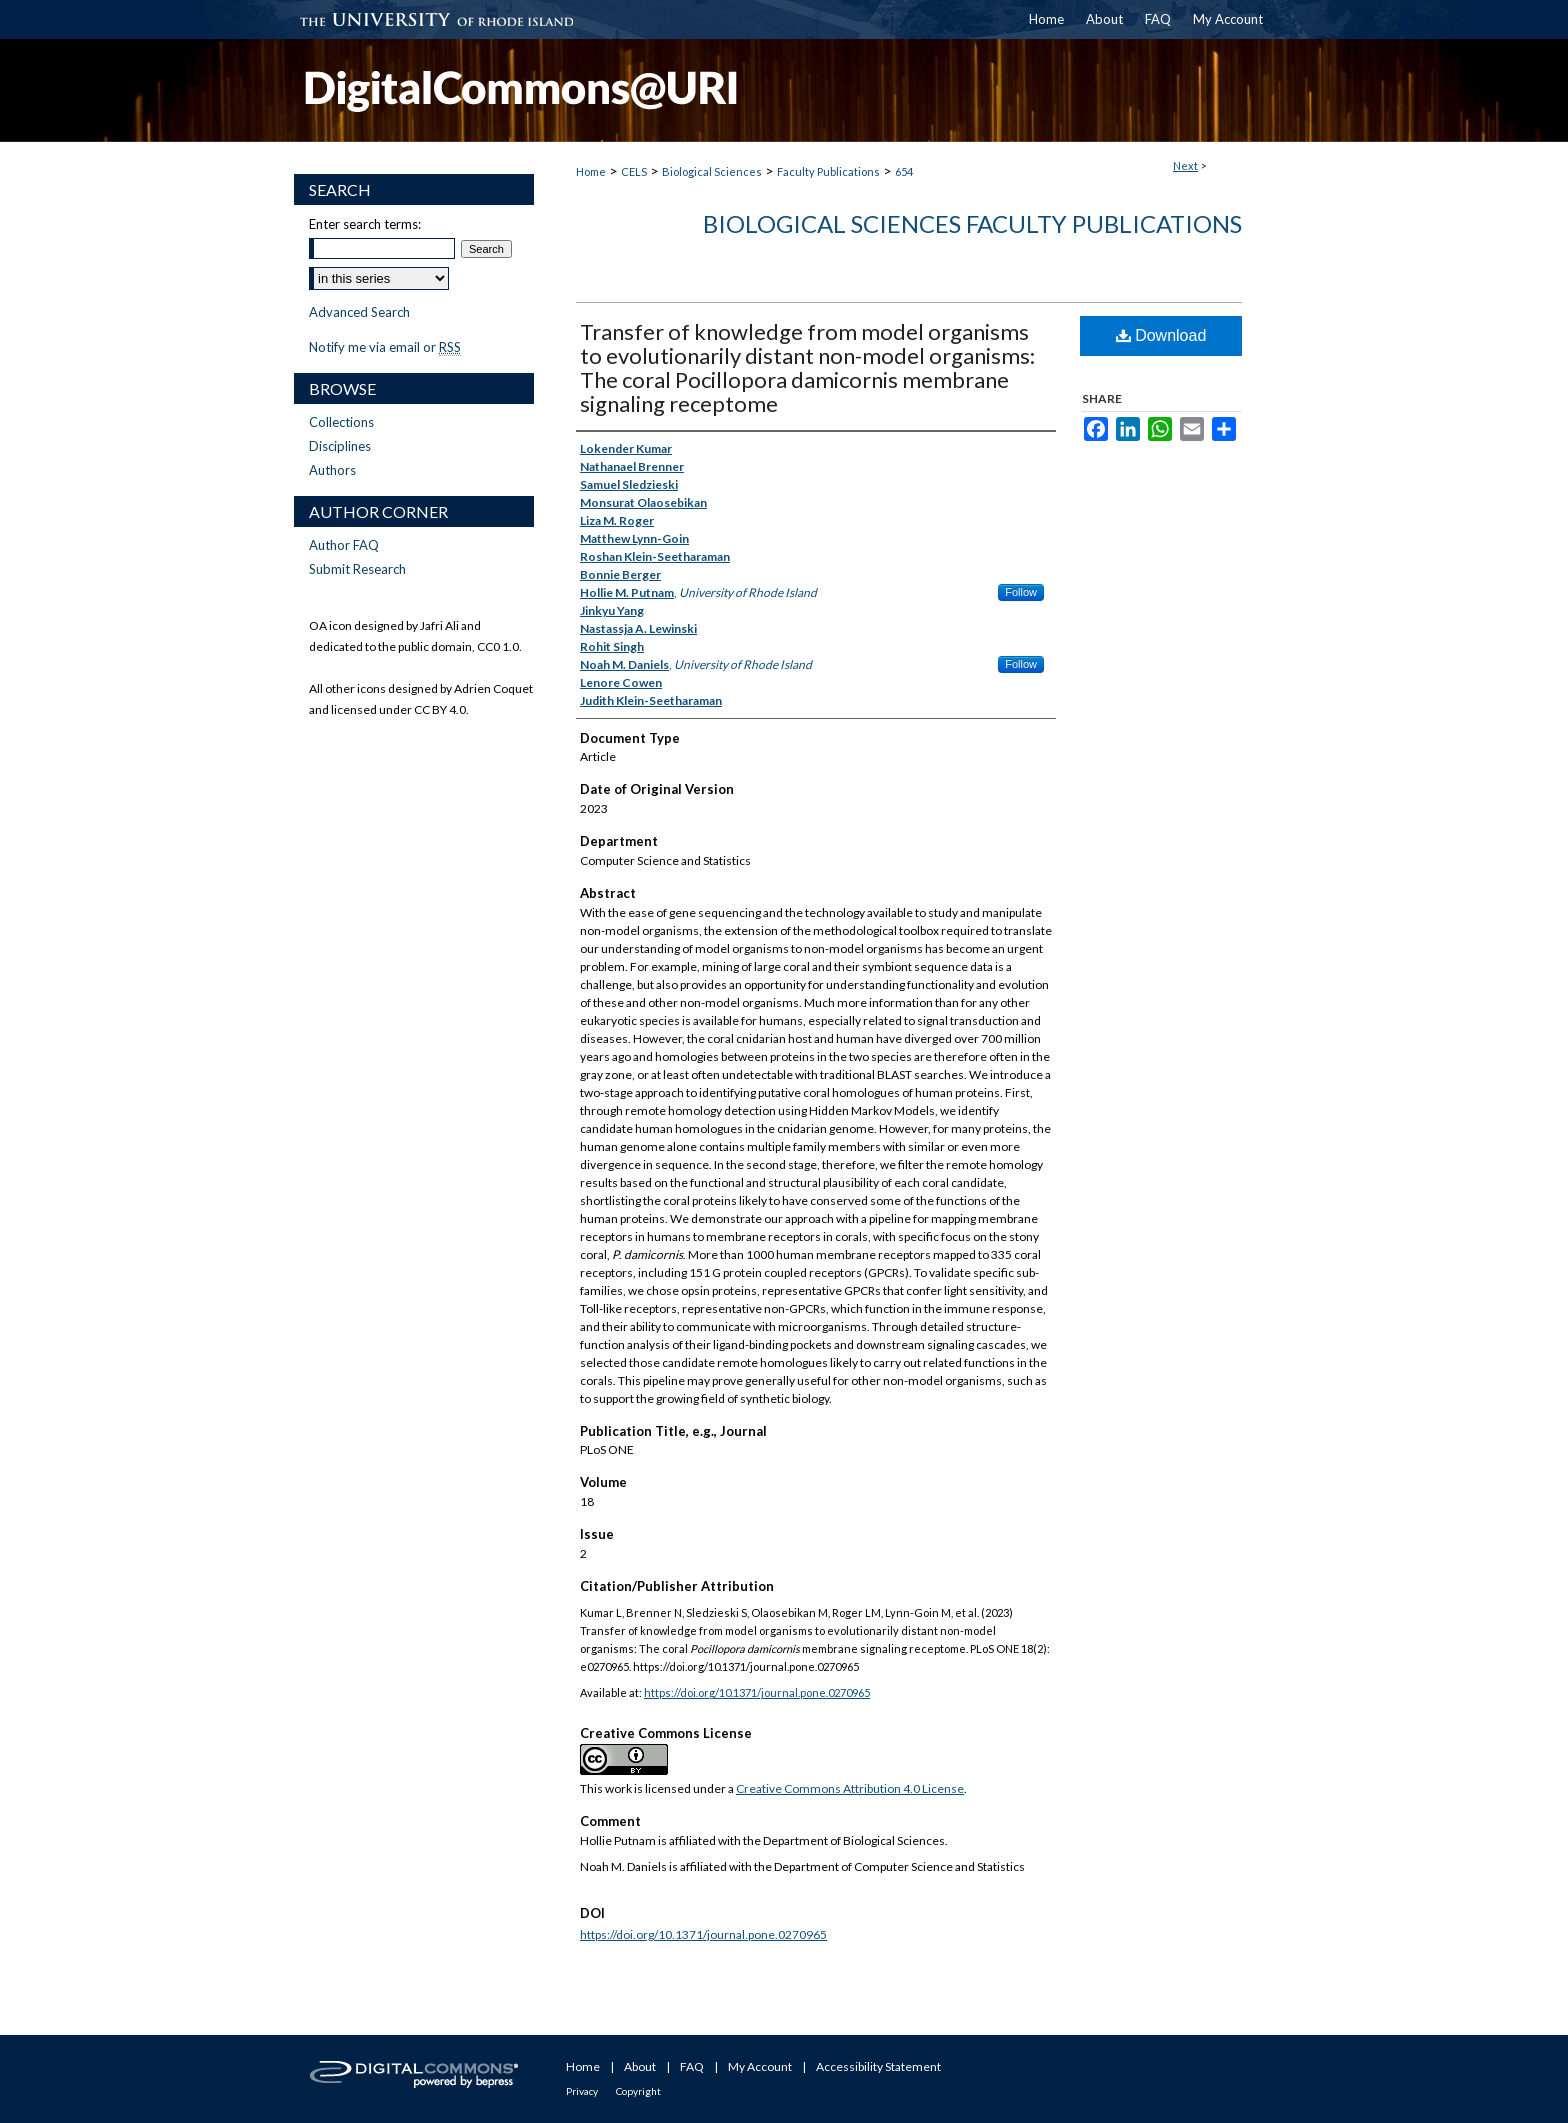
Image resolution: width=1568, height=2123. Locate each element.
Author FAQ (344, 545)
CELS (634, 171)
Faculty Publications (828, 171)
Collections (341, 422)
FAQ (692, 2066)
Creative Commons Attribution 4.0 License (850, 1788)
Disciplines (340, 446)
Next (1185, 165)
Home (591, 171)
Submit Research (357, 569)
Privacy (582, 2091)
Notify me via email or (385, 347)
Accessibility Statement (878, 2066)
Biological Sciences (712, 171)
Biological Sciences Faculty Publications (972, 223)
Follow (1021, 592)
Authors (332, 470)
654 (904, 171)
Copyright (638, 2091)
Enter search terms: (365, 224)
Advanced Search (359, 312)
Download (1161, 335)
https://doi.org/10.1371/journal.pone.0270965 (757, 1692)
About (640, 2066)
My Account (760, 2066)
